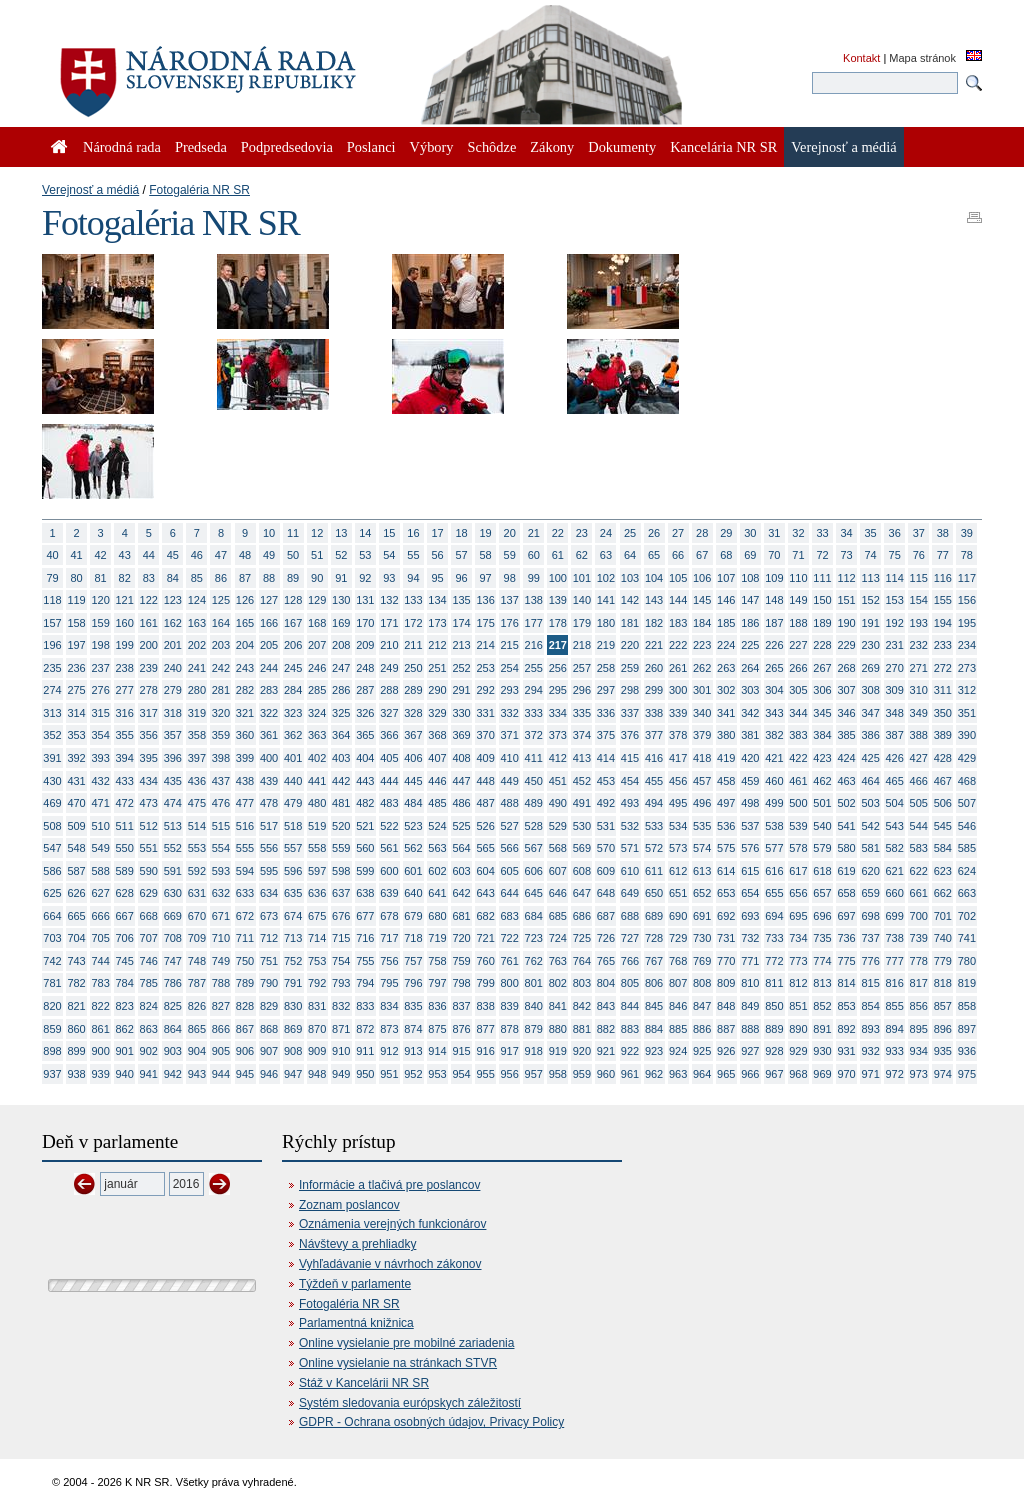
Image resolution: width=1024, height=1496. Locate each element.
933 (895, 1051)
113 (870, 578)
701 (943, 916)
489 (534, 803)
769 (702, 961)
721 (485, 938)
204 (245, 645)
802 (558, 983)
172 (413, 623)
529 (558, 826)
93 (389, 578)
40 (52, 555)
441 (317, 781)
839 (510, 1006)
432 (100, 781)
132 (389, 600)
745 (125, 961)
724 (558, 938)
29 (726, 533)
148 (774, 600)
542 (870, 826)
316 (125, 713)
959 (582, 1074)
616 (774, 871)
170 (365, 623)
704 (76, 938)
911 (365, 1051)
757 (413, 961)
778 (919, 961)
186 (750, 623)
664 (52, 916)
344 (798, 713)
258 (606, 668)
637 (341, 893)
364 (341, 735)
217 (558, 645)
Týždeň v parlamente (355, 1284)
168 (317, 623)
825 (173, 1006)
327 (389, 713)
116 (943, 578)
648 (606, 893)
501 (822, 803)
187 (774, 623)
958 (558, 1074)
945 (245, 1074)
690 (678, 916)
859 (52, 1029)
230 (870, 645)
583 (919, 848)
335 (582, 713)
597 (317, 871)
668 (149, 916)
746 (149, 961)
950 (365, 1074)
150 (822, 600)
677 (365, 916)
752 (293, 961)
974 (943, 1074)
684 (534, 916)
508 (52, 826)
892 (846, 1029)
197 (76, 645)
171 (389, 623)
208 (341, 645)
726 (606, 938)
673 (269, 916)
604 (485, 871)
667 (125, 916)
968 (798, 1074)
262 (702, 668)
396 (173, 758)
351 (967, 713)
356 (149, 735)
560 (365, 848)
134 (437, 600)
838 (485, 1006)
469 (52, 803)
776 (870, 961)
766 (630, 961)
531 (606, 826)
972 (895, 1074)
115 (919, 578)
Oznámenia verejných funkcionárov (392, 1224)
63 (606, 555)
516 (245, 826)
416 (654, 758)
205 (269, 645)
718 (413, 938)
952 (413, 1074)
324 (317, 713)
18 (461, 533)
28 (702, 533)
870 (317, 1029)
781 (52, 983)
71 (798, 555)
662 (943, 893)
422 (798, 758)
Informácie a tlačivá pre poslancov (389, 1185)
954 (461, 1074)
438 (245, 781)
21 (534, 533)
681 (461, 916)
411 (534, 758)
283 (269, 690)
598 (341, 871)
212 (437, 645)
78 (967, 555)
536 (726, 826)
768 (678, 961)
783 (100, 983)
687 (606, 916)
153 (895, 600)
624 (967, 871)
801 (534, 983)
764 (582, 961)
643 (485, 893)
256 (558, 668)
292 (485, 690)
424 (846, 758)
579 (822, 848)
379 (702, 735)
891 (822, 1029)
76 (919, 555)
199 (125, 645)
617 (798, 871)
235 (52, 668)
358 (197, 735)
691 (702, 916)
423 (822, 758)
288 (389, 690)
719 (437, 938)
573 (678, 848)
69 (750, 555)
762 (534, 961)
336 (606, 713)
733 (774, 938)
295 (558, 690)
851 (798, 1006)
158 (76, 623)
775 (846, 961)
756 (389, 961)
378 (678, 735)
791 (293, 983)
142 (630, 600)
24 (606, 533)
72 (822, 555)
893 (870, 1029)
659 (870, 893)
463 (846, 781)
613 (702, 871)
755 (365, 961)
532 (630, 826)
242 (221, 668)
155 (943, 600)
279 (173, 690)
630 (173, 893)
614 (726, 871)
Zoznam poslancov (349, 1205)
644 (510, 893)
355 (125, 735)
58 (486, 555)
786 (173, 983)
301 (702, 690)
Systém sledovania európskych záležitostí (410, 1403)
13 (341, 533)
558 (317, 848)
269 (870, 668)
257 (582, 668)
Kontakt (861, 58)
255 (534, 668)
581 (870, 848)
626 (76, 893)
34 (846, 533)
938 (76, 1074)
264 (750, 668)
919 (558, 1051)
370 (485, 735)
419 (726, 758)
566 (510, 848)
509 (76, 826)
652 (702, 893)
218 (582, 645)
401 (293, 758)
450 (534, 781)
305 (798, 690)
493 (630, 803)
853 (846, 1006)
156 (967, 600)
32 (798, 533)
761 (510, 961)
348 (895, 713)
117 (967, 578)
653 (726, 893)
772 (774, 961)
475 (197, 803)
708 (173, 938)
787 (197, 983)
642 (461, 893)
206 (293, 645)
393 (100, 758)
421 (774, 758)
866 (221, 1029)
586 (52, 871)
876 (461, 1029)
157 (52, 623)
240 (173, 668)
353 (76, 735)
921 (606, 1051)
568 (558, 848)
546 (967, 826)
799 (485, 983)
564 (461, 848)
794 (365, 983)
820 (52, 1006)
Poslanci (371, 147)
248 (365, 668)
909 (317, 1051)
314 (76, 713)
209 (365, 645)
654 (750, 893)
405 (389, 758)
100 (558, 578)
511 (125, 826)
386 (870, 735)
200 (149, 645)
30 (750, 533)
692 (726, 916)
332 (510, 713)
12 (317, 533)
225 (750, 645)
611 (654, 871)
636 (317, 893)
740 (943, 938)
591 (173, 871)
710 (221, 938)
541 (846, 826)
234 (967, 645)
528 (534, 826)
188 (798, 623)
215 (510, 645)
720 (461, 938)
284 (293, 690)
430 (52, 781)
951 (389, 1074)
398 (221, 758)
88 (269, 578)
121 (125, 600)
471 (100, 803)
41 (76, 555)
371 (510, 735)
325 (341, 713)
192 (895, 623)
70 (774, 555)
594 (245, 871)
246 (317, 668)
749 (221, 961)
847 (702, 1006)
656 (798, 893)
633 (245, 893)
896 (943, 1029)
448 (485, 781)
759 (461, 961)
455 (654, 781)
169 (341, 623)
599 (365, 871)
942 (173, 1074)
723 (534, 938)
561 (389, 848)
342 (750, 713)
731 (726, 938)
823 (125, 1006)
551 (149, 848)
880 (558, 1029)
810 (750, 983)
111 (822, 578)
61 (558, 555)
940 (125, 1074)
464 (870, 781)
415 (630, 758)
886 (702, 1029)
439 (269, 781)
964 (702, 1074)
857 (943, 1006)
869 (293, 1029)
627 (100, 893)
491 (582, 803)
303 (750, 690)
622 (919, 871)
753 (317, 961)
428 (943, 758)
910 (341, 1051)
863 (149, 1029)
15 (389, 533)
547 (52, 848)
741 (967, 938)
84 (173, 578)
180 (606, 623)
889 (774, 1029)
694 (774, 916)
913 (413, 1051)
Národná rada (122, 147)
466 (919, 781)
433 (125, 781)
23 (582, 533)
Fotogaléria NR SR (199, 190)
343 (774, 713)
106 (702, 578)
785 (149, 983)
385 (846, 735)
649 (630, 893)
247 (341, 668)
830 (293, 1006)
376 (630, 735)
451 (558, 781)
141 (606, 600)
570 (606, 848)
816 (895, 983)
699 (895, 916)
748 (197, 961)
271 (919, 668)
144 (678, 600)
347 (870, 713)
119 (76, 600)
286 (341, 690)
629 (149, 893)
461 (798, 781)
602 (437, 871)
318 (173, 713)
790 (269, 983)
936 (967, 1051)
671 (221, 916)
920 (582, 1051)
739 (919, 938)
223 (702, 645)
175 (485, 623)
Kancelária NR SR (723, 147)
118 (52, 600)
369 (461, 735)
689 (654, 916)
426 (895, 758)
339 (678, 713)
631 (197, 893)
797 (437, 983)
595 (269, 871)
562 (413, 848)
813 (822, 983)
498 (750, 803)
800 (510, 983)
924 (678, 1051)
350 (943, 713)
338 (654, 713)
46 (197, 555)
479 (293, 803)
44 (149, 555)
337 (630, 713)
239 (149, 668)
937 (52, 1074)
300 (678, 690)
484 (413, 803)
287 (365, 690)
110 (798, 578)
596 (293, 871)
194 (943, 623)
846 (678, 1006)
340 (702, 713)
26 (654, 533)
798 (461, 983)
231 (895, 645)
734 (798, 938)
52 (341, 555)
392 (76, 758)
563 (437, 848)
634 (269, 893)
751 (269, 961)
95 (437, 578)
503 (870, 803)
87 (245, 578)
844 (630, 1006)
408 (461, 758)
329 (437, 713)
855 (895, 1006)
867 (245, 1029)
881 (582, 1029)
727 (630, 938)
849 (750, 1006)
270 (895, 668)
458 (726, 781)
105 (678, 578)
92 (365, 578)
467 (943, 781)
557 (293, 848)
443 (365, 781)
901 (125, 1051)
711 (245, 938)
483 (389, 803)
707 (149, 938)
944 (221, 1074)
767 (654, 961)
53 (365, 555)
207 (317, 645)
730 (702, 938)
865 (197, 1029)
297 (606, 690)
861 (100, 1029)
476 (221, 803)
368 (437, 735)
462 (822, 781)
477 (245, 803)
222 (678, 645)
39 (967, 533)
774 (822, 961)
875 (437, 1029)
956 (510, 1074)
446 (437, 781)
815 (870, 983)
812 (798, 983)
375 (606, 735)
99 (534, 578)
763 (558, 961)
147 (750, 600)
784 (125, 983)
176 (510, 623)
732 (750, 938)
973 (919, 1074)
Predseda (201, 147)
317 (149, 713)
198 (100, 645)
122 (149, 600)
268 (846, 668)
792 (317, 983)
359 (221, 735)
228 (822, 645)
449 (510, 781)
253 (485, 668)
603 (461, 871)
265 (774, 668)
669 (173, 916)
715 (341, 938)
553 (197, 848)
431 (76, 781)
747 (173, 961)
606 (534, 871)
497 (726, 803)
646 (558, 893)
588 (100, 871)
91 (341, 578)
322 (269, 713)
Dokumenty (622, 147)
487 (485, 803)
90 (317, 578)
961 (630, 1074)
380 (726, 735)
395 (149, 758)
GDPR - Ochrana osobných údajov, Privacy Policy (431, 1422)
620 (870, 871)
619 (846, 871)
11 (293, 533)
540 (822, 826)
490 (558, 803)
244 (269, 668)
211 (413, 645)
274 (52, 690)
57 (461, 555)
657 (822, 893)
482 (365, 803)
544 (919, 826)
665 (76, 916)
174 (461, 623)
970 (846, 1074)
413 (582, 758)
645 (534, 893)
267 (822, 668)
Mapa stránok (922, 58)
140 (582, 600)
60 (534, 555)
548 (76, 848)
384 (822, 735)
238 (125, 668)
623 (943, 871)
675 (317, 916)
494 (654, 803)
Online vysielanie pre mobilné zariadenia (406, 1343)
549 (100, 848)
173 (437, 623)
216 (534, 645)
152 (870, 600)
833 (365, 1006)
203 (221, 645)
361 (269, 735)
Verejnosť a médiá (90, 190)
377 (654, 735)
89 (293, 578)
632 (221, 893)
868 (269, 1029)
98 (510, 578)
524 (437, 826)
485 (437, 803)
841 (558, 1006)
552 (173, 848)
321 (245, 713)
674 (293, 916)
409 (485, 758)
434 (149, 781)
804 (606, 983)
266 (798, 668)
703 (52, 938)
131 (365, 600)
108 (750, 578)
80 (76, 578)
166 (269, 623)
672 (245, 916)
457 (702, 781)
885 (678, 1029)
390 (967, 735)
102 (606, 578)
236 (76, 668)
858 (967, 1006)
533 (654, 826)
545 (943, 826)
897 (967, 1029)
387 (895, 735)
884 (654, 1029)
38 (943, 533)
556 (269, 848)
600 (389, 871)
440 (293, 781)
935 (943, 1051)
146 (726, 600)
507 (967, 803)
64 (630, 555)
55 (413, 555)
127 (269, 600)
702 (967, 916)
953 (437, 1074)
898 (52, 1051)
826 (197, 1006)
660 (895, 893)
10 (269, 533)
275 (76, 690)
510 (100, 826)
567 (534, 848)
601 (413, 871)
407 (437, 758)
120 (100, 600)
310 (919, 690)
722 (510, 938)
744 (100, 961)
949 (341, 1074)
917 (510, 1051)
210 (389, 645)
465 (895, 781)
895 (919, 1029)
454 (630, 781)
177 (534, 623)
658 (846, 893)
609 (606, 871)
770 (726, 961)
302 (726, 690)
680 (437, 916)
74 (871, 555)
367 (413, 735)
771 (750, 961)
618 (822, 871)
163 (197, 623)
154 (919, 600)
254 (510, 668)
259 (630, 668)
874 (413, 1029)
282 (245, 690)
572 (654, 848)
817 (919, 983)
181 (630, 623)
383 (798, 735)
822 (100, 1006)
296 (582, 690)
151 (846, 600)
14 (365, 533)
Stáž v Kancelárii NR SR (364, 1383)
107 (726, 578)
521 (365, 826)
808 (702, 983)
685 (558, 916)
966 (750, 1074)
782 (76, 983)
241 (197, 668)
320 (221, 713)
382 (774, 735)
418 (702, 758)
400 (269, 758)
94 (413, 578)
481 (341, 803)
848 (726, 1006)
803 (582, 983)
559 (341, 848)
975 (967, 1074)
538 (774, 826)
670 (197, 916)
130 (341, 600)
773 (798, 961)
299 (654, 690)
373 (558, 735)
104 (654, 578)
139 (558, 600)
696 (822, 916)
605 (510, 871)
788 (221, 983)
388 (919, 735)
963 (678, 1074)
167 (293, 623)
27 (678, 533)
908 (293, 1051)
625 (52, 893)
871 (341, 1029)
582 (895, 848)
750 (245, 961)
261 (678, 668)
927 (750, 1051)
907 (269, 1051)
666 (100, 916)
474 (173, 803)
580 (846, 848)
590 (149, 871)
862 (125, 1029)
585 (967, 848)
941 (149, 1074)
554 (221, 848)
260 (654, 668)
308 (870, 690)
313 (52, 713)
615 (750, 871)
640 (413, 893)
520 (341, 826)
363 (317, 735)
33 (822, 533)
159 (100, 623)
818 (943, 983)
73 (846, 555)
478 (269, 803)
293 (510, 690)
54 (389, 555)
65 (654, 555)
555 (245, 848)
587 (76, 871)
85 (197, 578)
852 (822, 1006)
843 (606, 1006)
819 (967, 983)
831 (317, 1006)
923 (654, 1051)
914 (437, 1051)
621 (895, 871)
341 (726, 713)
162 (173, 623)
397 (197, 758)
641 (437, 893)
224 (726, 645)
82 (125, 578)
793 (341, 983)
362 (293, 735)
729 (678, 938)
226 (774, 645)
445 (413, 781)
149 (798, 600)
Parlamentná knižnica (356, 1323)
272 (943, 668)
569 (582, 848)
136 (485, 600)
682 (485, 916)
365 (365, 735)
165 (245, 623)
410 (510, 758)
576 (750, 848)
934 (919, 1051)
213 (461, 645)
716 (365, 938)
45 (173, 555)
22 (558, 533)
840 (534, 1006)
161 (149, 623)
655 (774, 893)
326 (365, 713)
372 (534, 735)
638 (365, 893)
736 (846, 938)
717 (389, 938)
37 (919, 533)
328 (413, 713)
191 (870, 623)
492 (606, 803)
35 (871, 533)
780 (967, 961)
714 (317, 938)
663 (967, 893)
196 (52, 645)
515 (221, 826)
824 (149, 1006)
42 (101, 555)
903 (173, 1051)
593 (221, 871)
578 (798, 848)
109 (774, 578)
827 (221, 1006)
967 (774, 1074)
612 (678, 871)
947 (293, 1074)
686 (582, 916)
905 (221, 1051)
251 (437, 668)
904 (197, 1051)
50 (293, 555)
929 (798, 1051)
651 (678, 893)
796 (413, 983)
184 (702, 623)
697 (846, 916)
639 (389, 893)
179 (582, 623)
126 (245, 600)
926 (726, 1051)
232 (919, 645)
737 (870, 938)
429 (967, 758)
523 (413, 826)
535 (702, 826)
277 (125, 690)
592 (197, 871)
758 (437, 961)
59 (510, 555)
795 (389, 983)
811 (774, 983)
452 (582, 781)
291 (461, 690)
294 (534, 690)
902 (149, 1051)
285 (317, 690)
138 (534, 600)
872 (365, 1029)
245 (293, 668)
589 (125, 871)
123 (173, 600)
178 (558, 623)
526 (485, 826)
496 (702, 803)
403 (341, 758)
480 (317, 803)
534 (678, 826)
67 (702, 555)
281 (221, 690)
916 (485, 1051)
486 (461, 803)
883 (630, 1029)
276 (100, 690)
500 (798, 803)
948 (317, 1074)
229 (846, 645)
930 (822, 1051)
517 (269, 826)
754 (341, 961)
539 (798, 826)
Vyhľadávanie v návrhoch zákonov (390, 1264)
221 (654, 645)
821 (76, 1006)
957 (534, 1074)
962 (654, 1074)
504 (895, 803)
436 (197, 781)
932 (870, 1051)
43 (125, 555)
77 (943, 555)
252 (461, 668)
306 (822, 690)
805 (630, 983)
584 (943, 848)
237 (100, 668)
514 (197, 826)
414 (606, 758)
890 (798, 1029)
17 (437, 533)
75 (895, 555)
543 (895, 826)
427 (919, 758)
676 (341, 916)
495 (678, 803)
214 (485, 645)
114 (895, 578)
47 (221, 555)
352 (52, 735)
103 (630, 578)
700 (919, 916)
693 (750, 916)
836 (437, 1006)
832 (341, 1006)
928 (774, 1051)
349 (919, 713)
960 (606, 1074)
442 (341, 781)
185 (726, 623)
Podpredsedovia (287, 147)
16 (413, 533)
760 (485, 961)
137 (510, 600)
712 (269, 938)
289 (413, 690)
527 (510, 826)
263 (726, 668)
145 (702, 600)
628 (125, 893)
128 (293, 600)
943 (197, 1074)
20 (510, 533)
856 (919, 1006)
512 (149, 826)
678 (389, 916)
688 (630, 916)
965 (726, 1074)
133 (413, 600)
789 (245, 983)
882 (606, 1029)
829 (269, 1006)
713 (293, 938)
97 (486, 578)
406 (413, 758)
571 (630, 848)
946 (269, 1074)
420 (750, 758)
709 (197, 938)
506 (943, 803)
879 (534, 1029)
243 (245, 668)
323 (293, 713)
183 (678, 623)
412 (558, 758)
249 (389, 668)
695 (798, 916)
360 (245, 735)
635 (293, 893)
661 (919, 893)
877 (485, 1029)
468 (967, 781)
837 (461, 1006)
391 (52, 758)
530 (582, 826)
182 (654, 623)
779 (943, 961)
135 (461, 600)
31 (774, 533)
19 (486, 533)
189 (822, 623)
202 (197, 645)
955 (485, 1074)
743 (76, 961)
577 (774, 848)
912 (389, 1051)
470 (76, 803)
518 (293, 826)
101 (582, 578)
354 (100, 735)
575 (726, 848)
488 (510, 803)
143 (654, 600)
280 (197, 690)
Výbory (432, 147)
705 (100, 938)
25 (630, 533)
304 (774, 690)
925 (702, 1051)
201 (173, 645)
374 (582, 735)
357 (173, 735)
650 (654, 893)
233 (943, 645)
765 (606, 961)
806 (654, 983)
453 (606, 781)
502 (846, 803)
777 (895, 961)
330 (461, 713)
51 (317, 555)
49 (269, 555)
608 (582, 871)
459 (750, 781)
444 (389, 781)
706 (125, 938)
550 (125, 848)
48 (245, 555)
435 (173, 781)
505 (919, 803)
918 (534, 1051)
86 (221, 578)
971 (870, 1074)
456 (678, 781)
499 (774, 803)
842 (582, 1006)
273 (967, 668)
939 (100, 1074)
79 (52, 578)
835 (413, 1006)
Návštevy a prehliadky (357, 1244)
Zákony (552, 147)
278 (149, 690)
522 (389, 826)
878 (510, 1029)
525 (461, 826)
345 (822, 713)
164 (221, 623)
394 (125, 758)
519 (317, 826)
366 (389, 735)
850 (774, 1006)
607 (558, 871)
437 (221, 781)
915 (461, 1051)
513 (173, 826)
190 (846, 623)
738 (895, 938)
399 (245, 758)
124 (197, 600)
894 (895, 1029)
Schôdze (492, 147)
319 (197, 713)
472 (125, 803)
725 (582, 938)
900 (100, 1051)
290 (437, 690)
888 (750, 1029)
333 (534, 713)
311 (943, 690)
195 (967, 623)
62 (582, 555)
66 (678, 555)
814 (846, 983)
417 (678, 758)
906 (245, 1051)
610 (630, 871)
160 (125, 623)
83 (149, 578)
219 (606, 645)
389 (943, 735)
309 (895, 690)
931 (846, 1051)
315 (100, 713)
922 (630, 1051)
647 (582, 893)
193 (919, 623)
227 (798, 645)
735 (822, 938)
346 (846, 713)
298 (630, 690)
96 (461, 578)
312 (967, 690)
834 (389, 1006)
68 (726, 555)
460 (774, 781)
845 (654, 1006)
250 (413, 668)
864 (173, 1029)
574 (702, 848)
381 (750, 735)
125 (221, 600)
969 (822, 1074)
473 (149, 803)
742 (52, 961)
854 (870, 1006)
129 (317, 600)
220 (630, 645)
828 (245, 1006)
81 (101, 578)
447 (461, 781)
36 (895, 533)
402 (317, 758)
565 (485, 848)
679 (413, 916)
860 (76, 1029)
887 (726, 1029)
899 (76, 1051)
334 (558, 713)
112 (846, 578)
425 (870, 758)
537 (750, 826)
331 (485, 713)
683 (510, 916)
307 (846, 690)
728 (654, 938)
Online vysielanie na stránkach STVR (398, 1363)
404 (365, 758)
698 (870, 916)
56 (437, 555)
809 (726, 983)
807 (678, 983)
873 (389, 1029)
